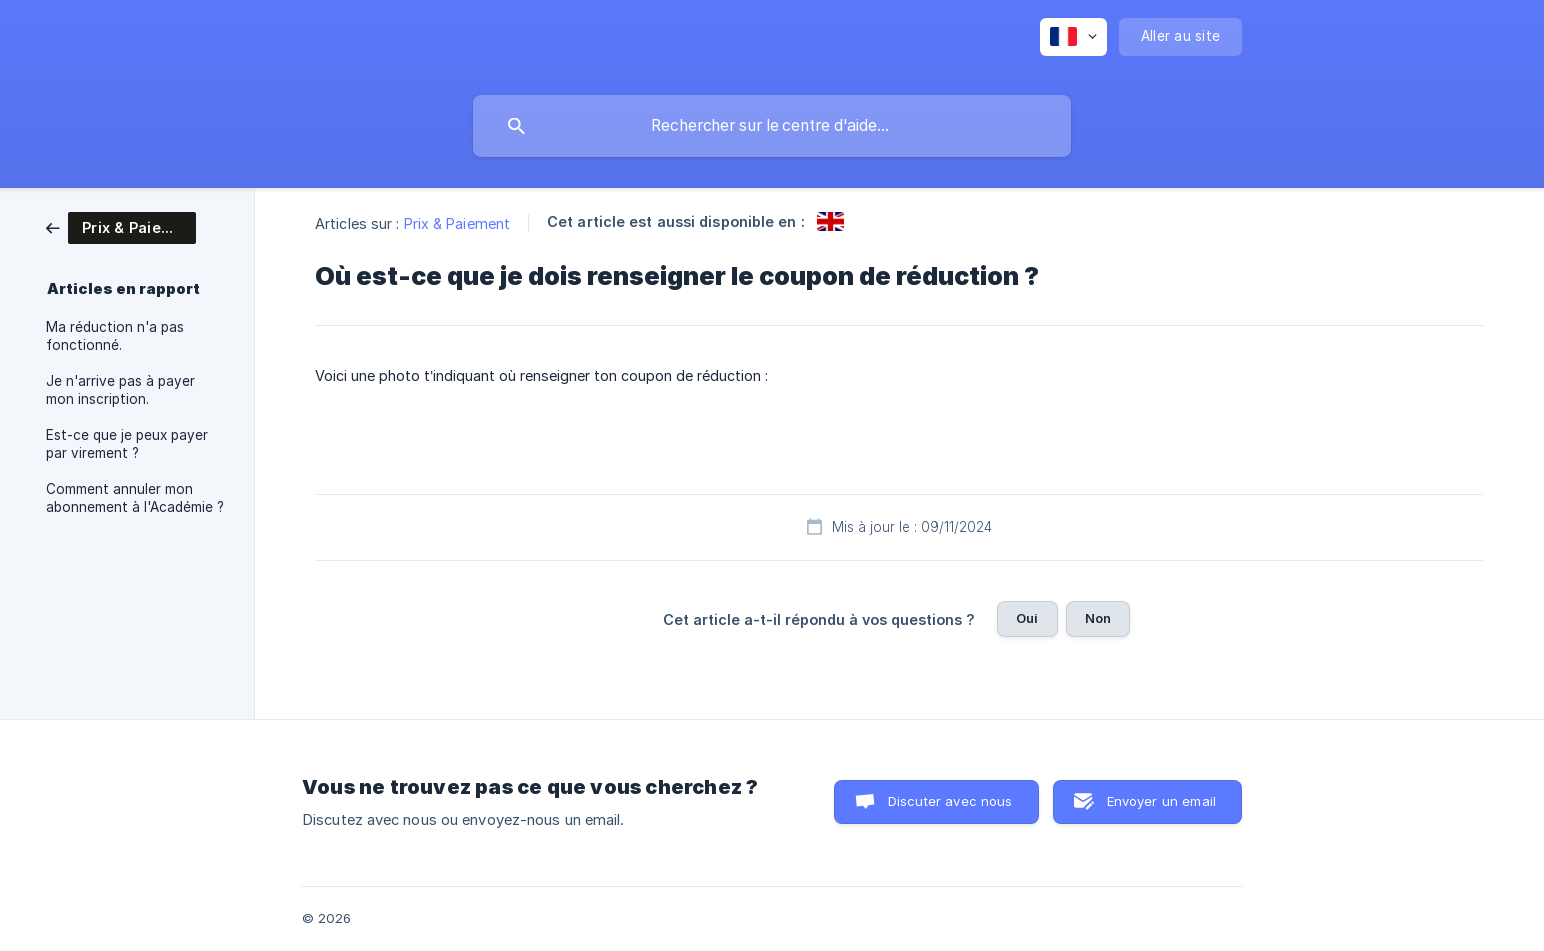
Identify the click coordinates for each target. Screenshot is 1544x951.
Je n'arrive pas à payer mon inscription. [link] (120, 390)
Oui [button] (1027, 618)
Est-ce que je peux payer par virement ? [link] (127, 444)
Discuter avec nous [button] (950, 801)
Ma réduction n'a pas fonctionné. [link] (115, 336)
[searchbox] (772, 126)
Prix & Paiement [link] (457, 223)
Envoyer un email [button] (1161, 801)
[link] (121, 226)
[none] (1073, 37)
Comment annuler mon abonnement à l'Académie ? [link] (135, 498)
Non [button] (1098, 618)
